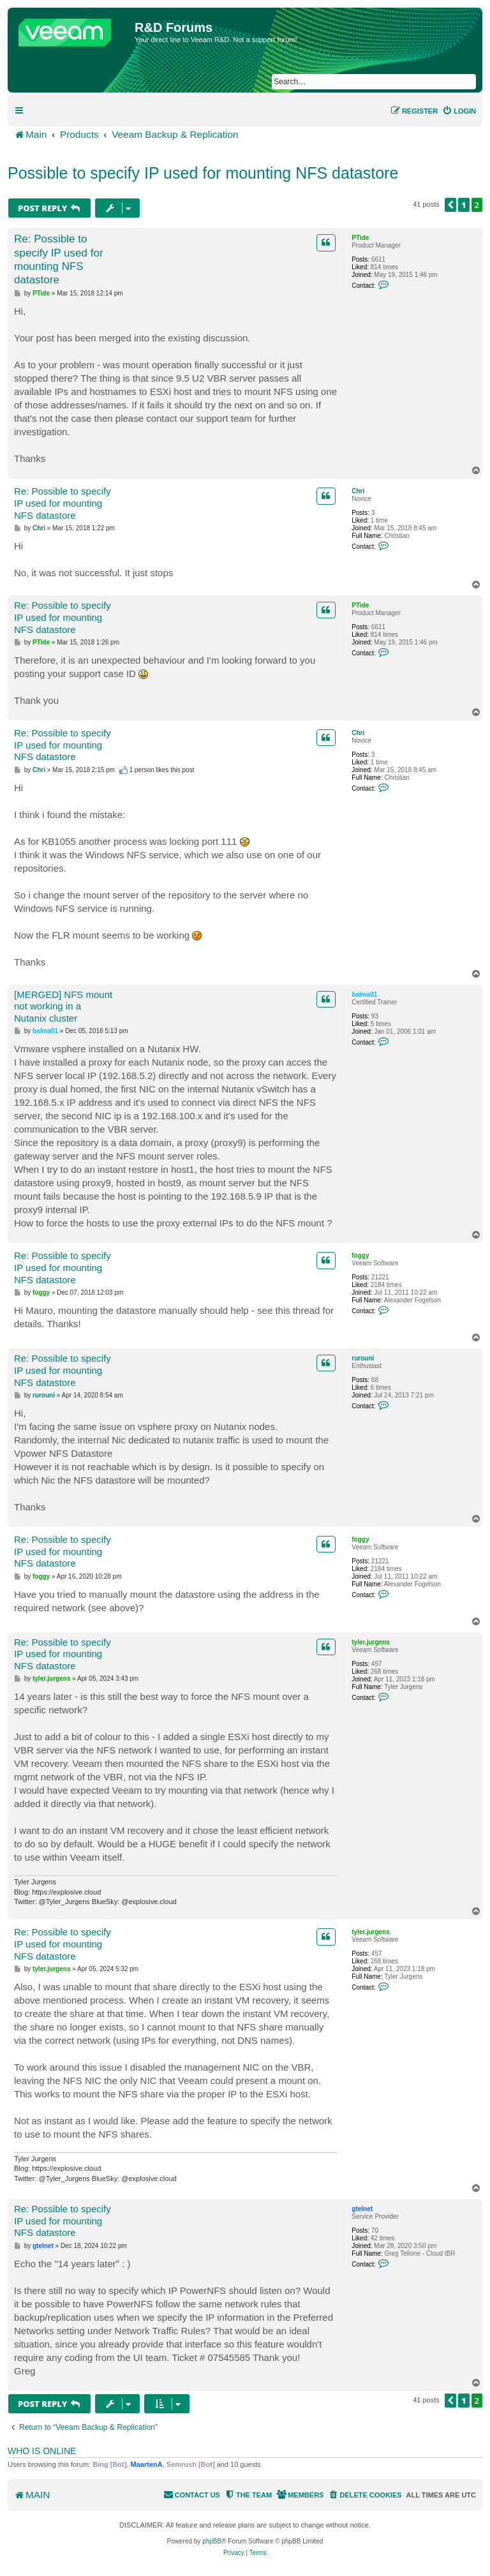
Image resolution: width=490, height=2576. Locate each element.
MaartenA (147, 2464)
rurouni (363, 1358)
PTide (360, 237)
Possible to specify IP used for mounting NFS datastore (203, 173)
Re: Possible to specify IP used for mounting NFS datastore (58, 259)
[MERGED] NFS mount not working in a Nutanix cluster (63, 1006)
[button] (450, 205)
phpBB (211, 2541)
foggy (360, 1255)
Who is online (42, 2451)
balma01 (364, 994)
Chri (358, 491)
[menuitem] (459, 111)
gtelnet (362, 2208)
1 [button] (463, 205)
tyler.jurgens (370, 1642)
